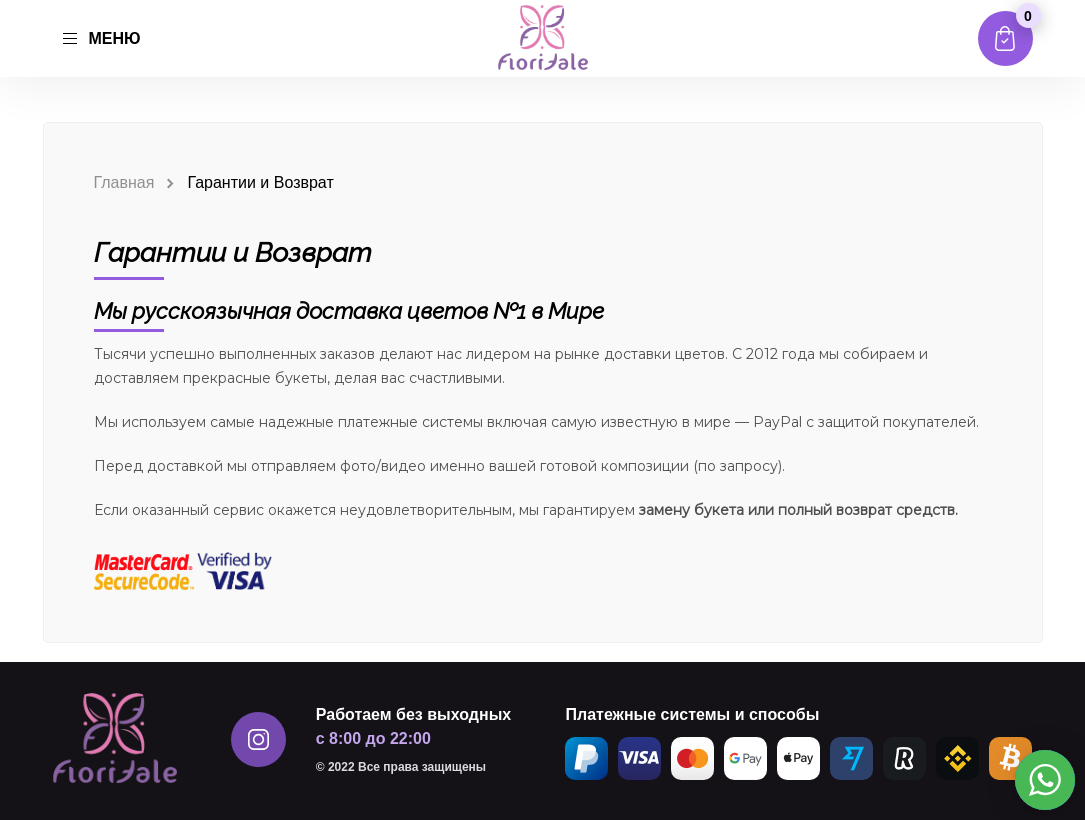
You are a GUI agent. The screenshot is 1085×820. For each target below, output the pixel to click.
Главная (124, 182)
